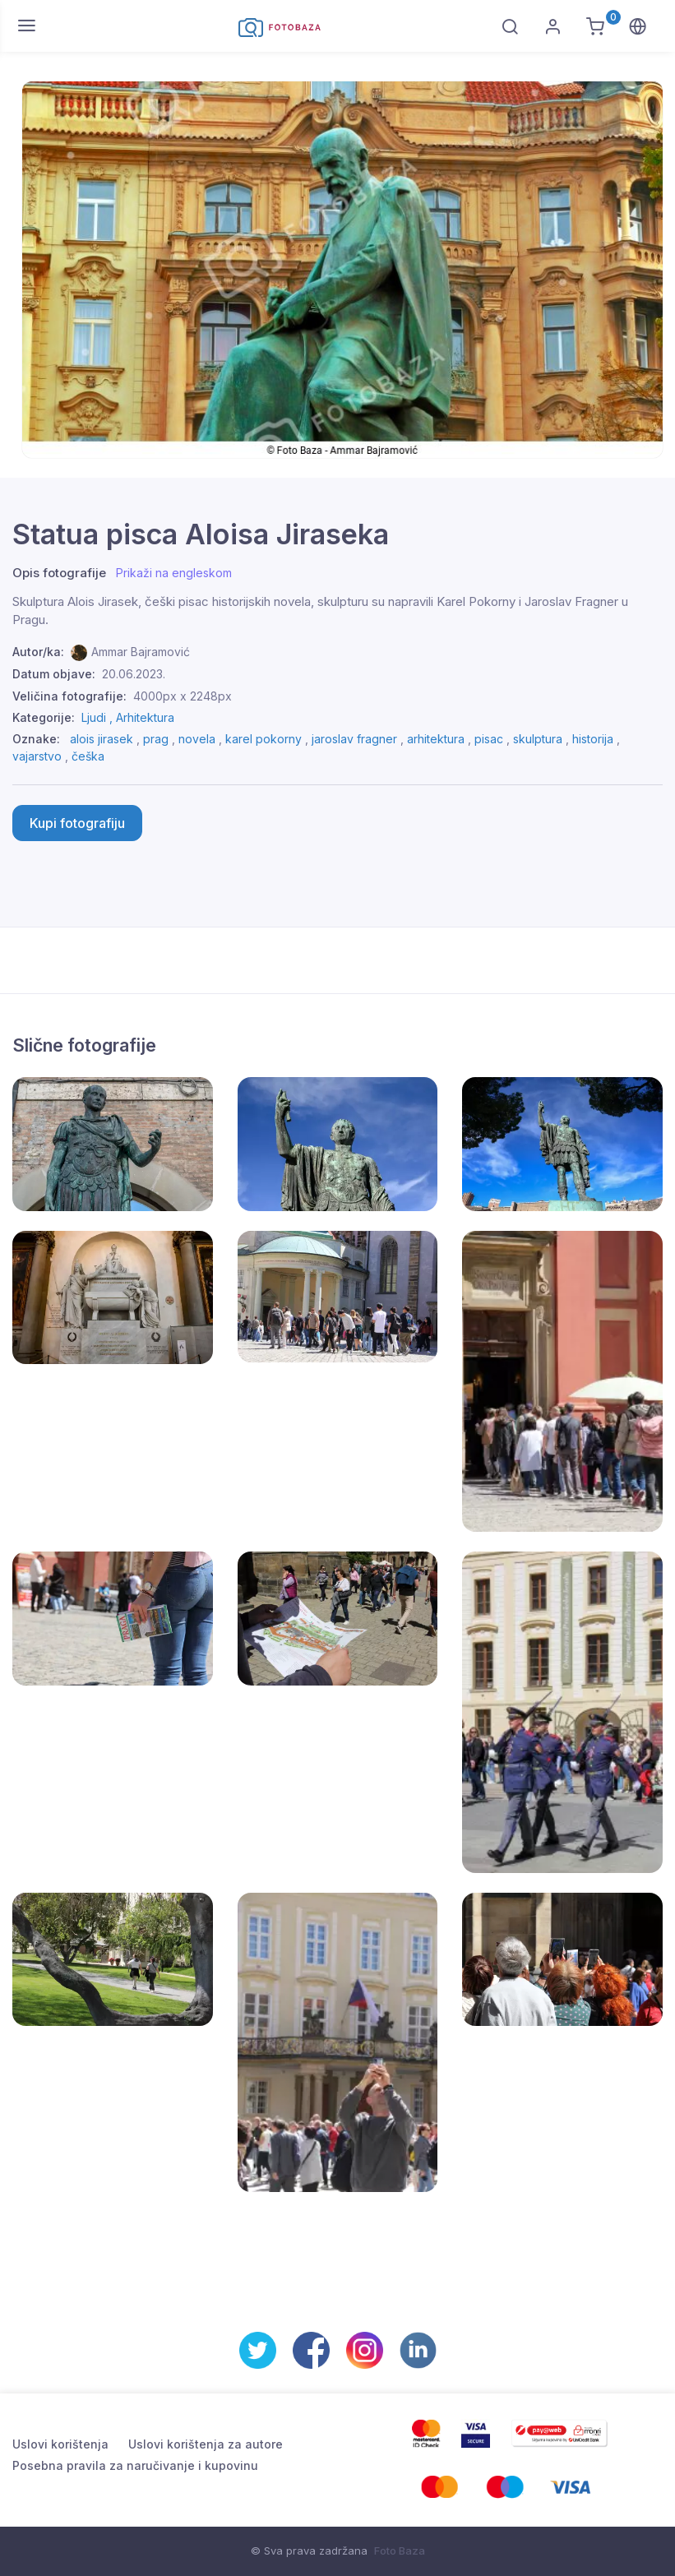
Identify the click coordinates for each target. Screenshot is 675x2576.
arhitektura (436, 739)
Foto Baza (399, 2550)
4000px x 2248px (182, 696)
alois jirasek (101, 739)
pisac (488, 739)
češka (88, 756)
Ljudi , (98, 717)
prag (156, 739)
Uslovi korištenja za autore (205, 2444)
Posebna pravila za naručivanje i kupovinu (135, 2465)
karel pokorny (263, 739)
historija (592, 739)
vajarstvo (37, 756)
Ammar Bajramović (140, 652)
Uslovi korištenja (60, 2444)
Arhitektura (145, 717)
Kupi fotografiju (77, 823)
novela (196, 739)
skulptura (537, 739)
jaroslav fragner (354, 739)
